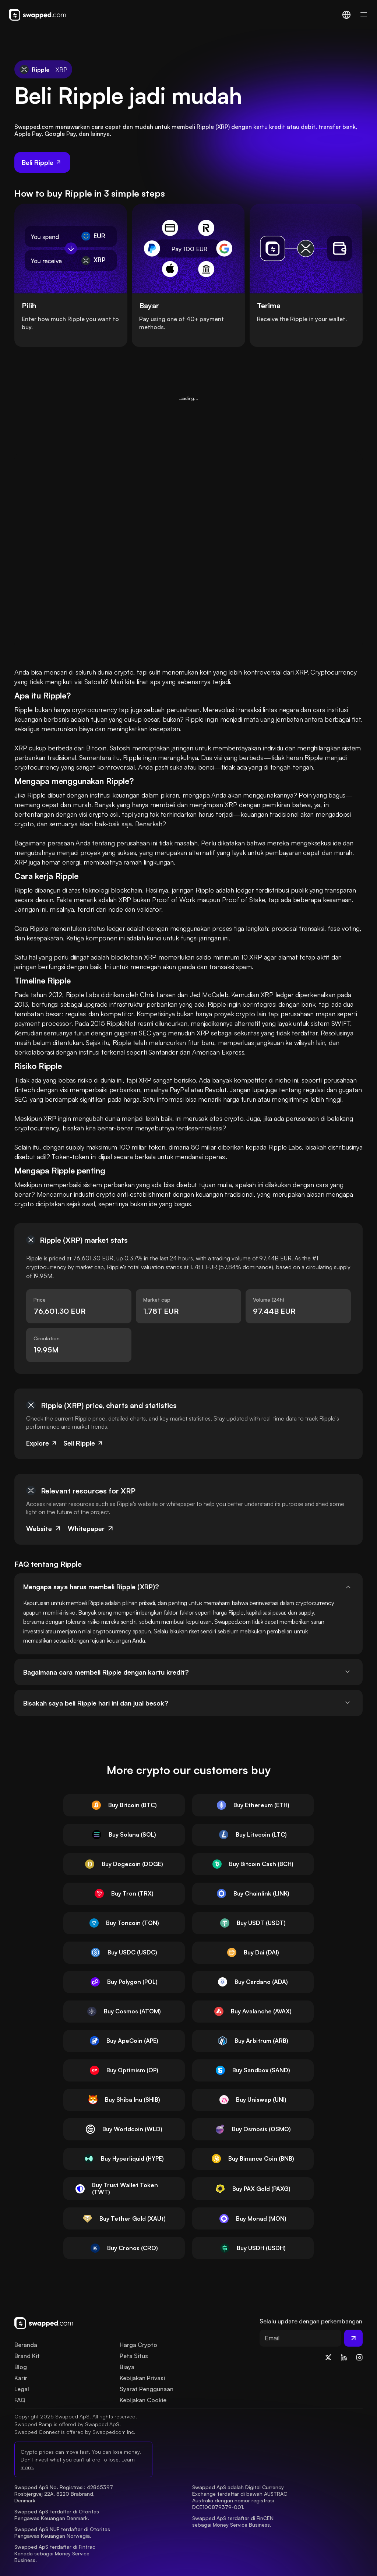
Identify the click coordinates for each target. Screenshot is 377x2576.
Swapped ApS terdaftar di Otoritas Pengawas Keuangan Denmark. (57, 2514)
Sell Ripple (83, 1443)
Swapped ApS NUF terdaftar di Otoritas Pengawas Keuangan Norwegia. (63, 2532)
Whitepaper (91, 1528)
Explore (41, 1443)
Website (44, 1528)
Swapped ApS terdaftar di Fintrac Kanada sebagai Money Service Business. (55, 2553)
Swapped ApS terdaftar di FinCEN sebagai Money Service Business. (233, 2521)
